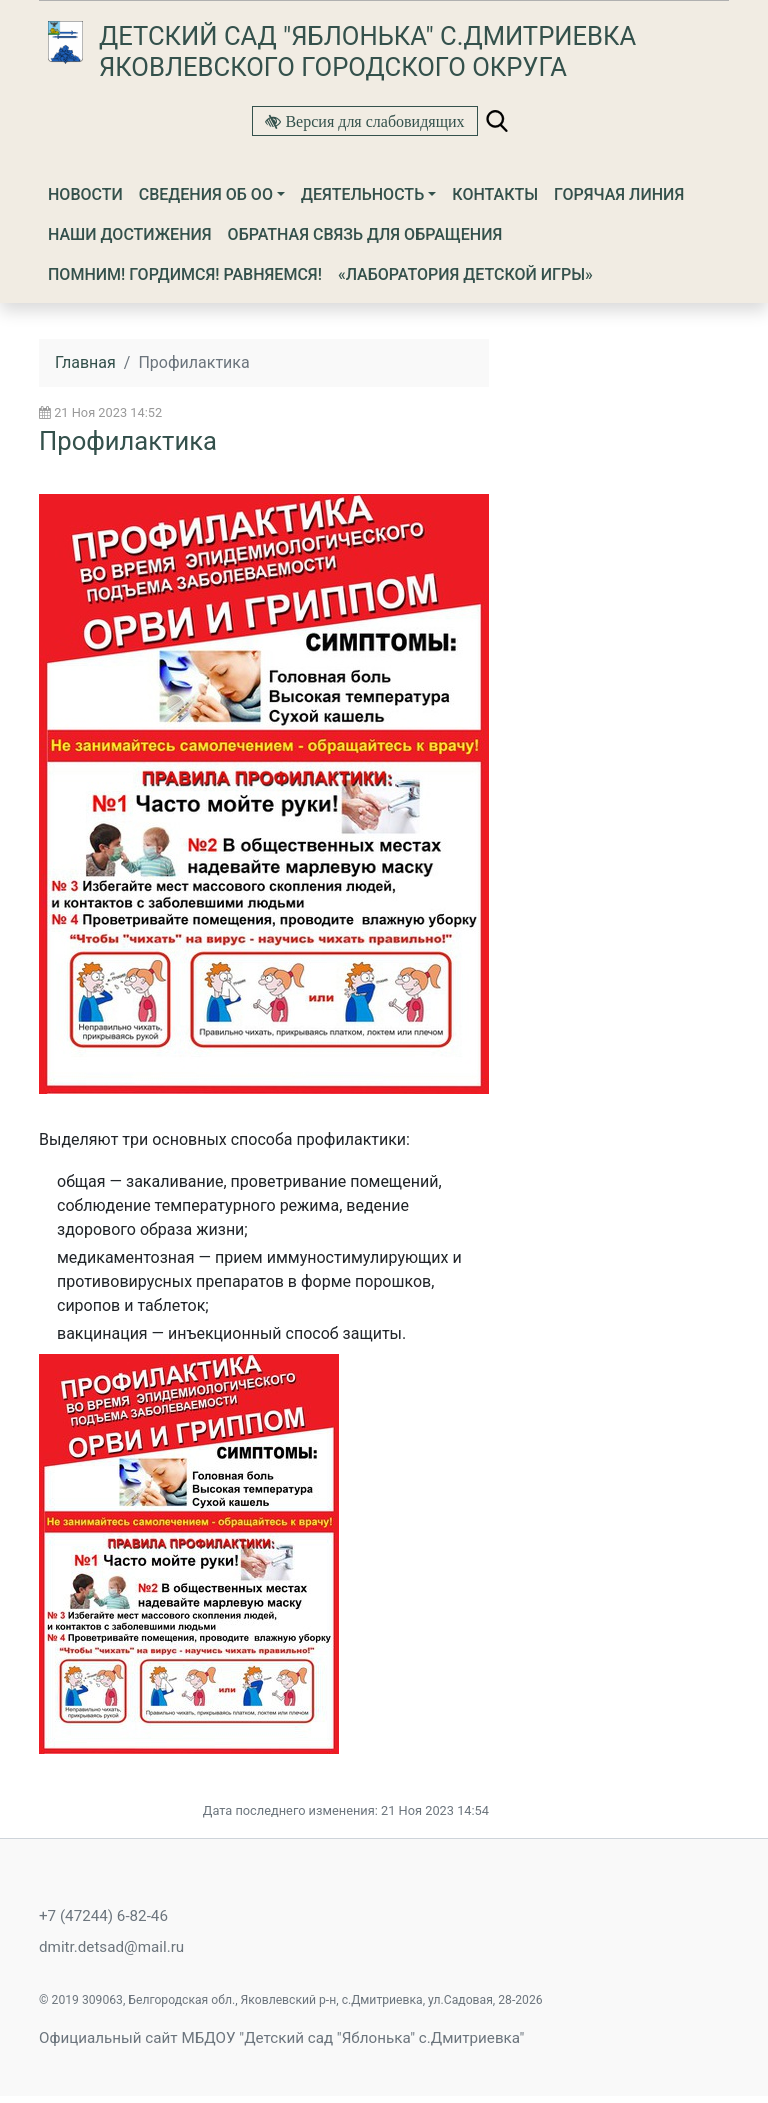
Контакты (495, 194)
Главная (85, 362)
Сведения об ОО (206, 194)
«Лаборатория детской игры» (465, 274)
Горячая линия (619, 194)
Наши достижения (130, 234)
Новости (85, 194)
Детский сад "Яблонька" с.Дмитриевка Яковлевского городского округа (367, 51)
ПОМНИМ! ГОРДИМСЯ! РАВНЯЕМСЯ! (185, 274)
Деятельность (362, 194)
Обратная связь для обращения (365, 234)
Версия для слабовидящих (372, 121)
